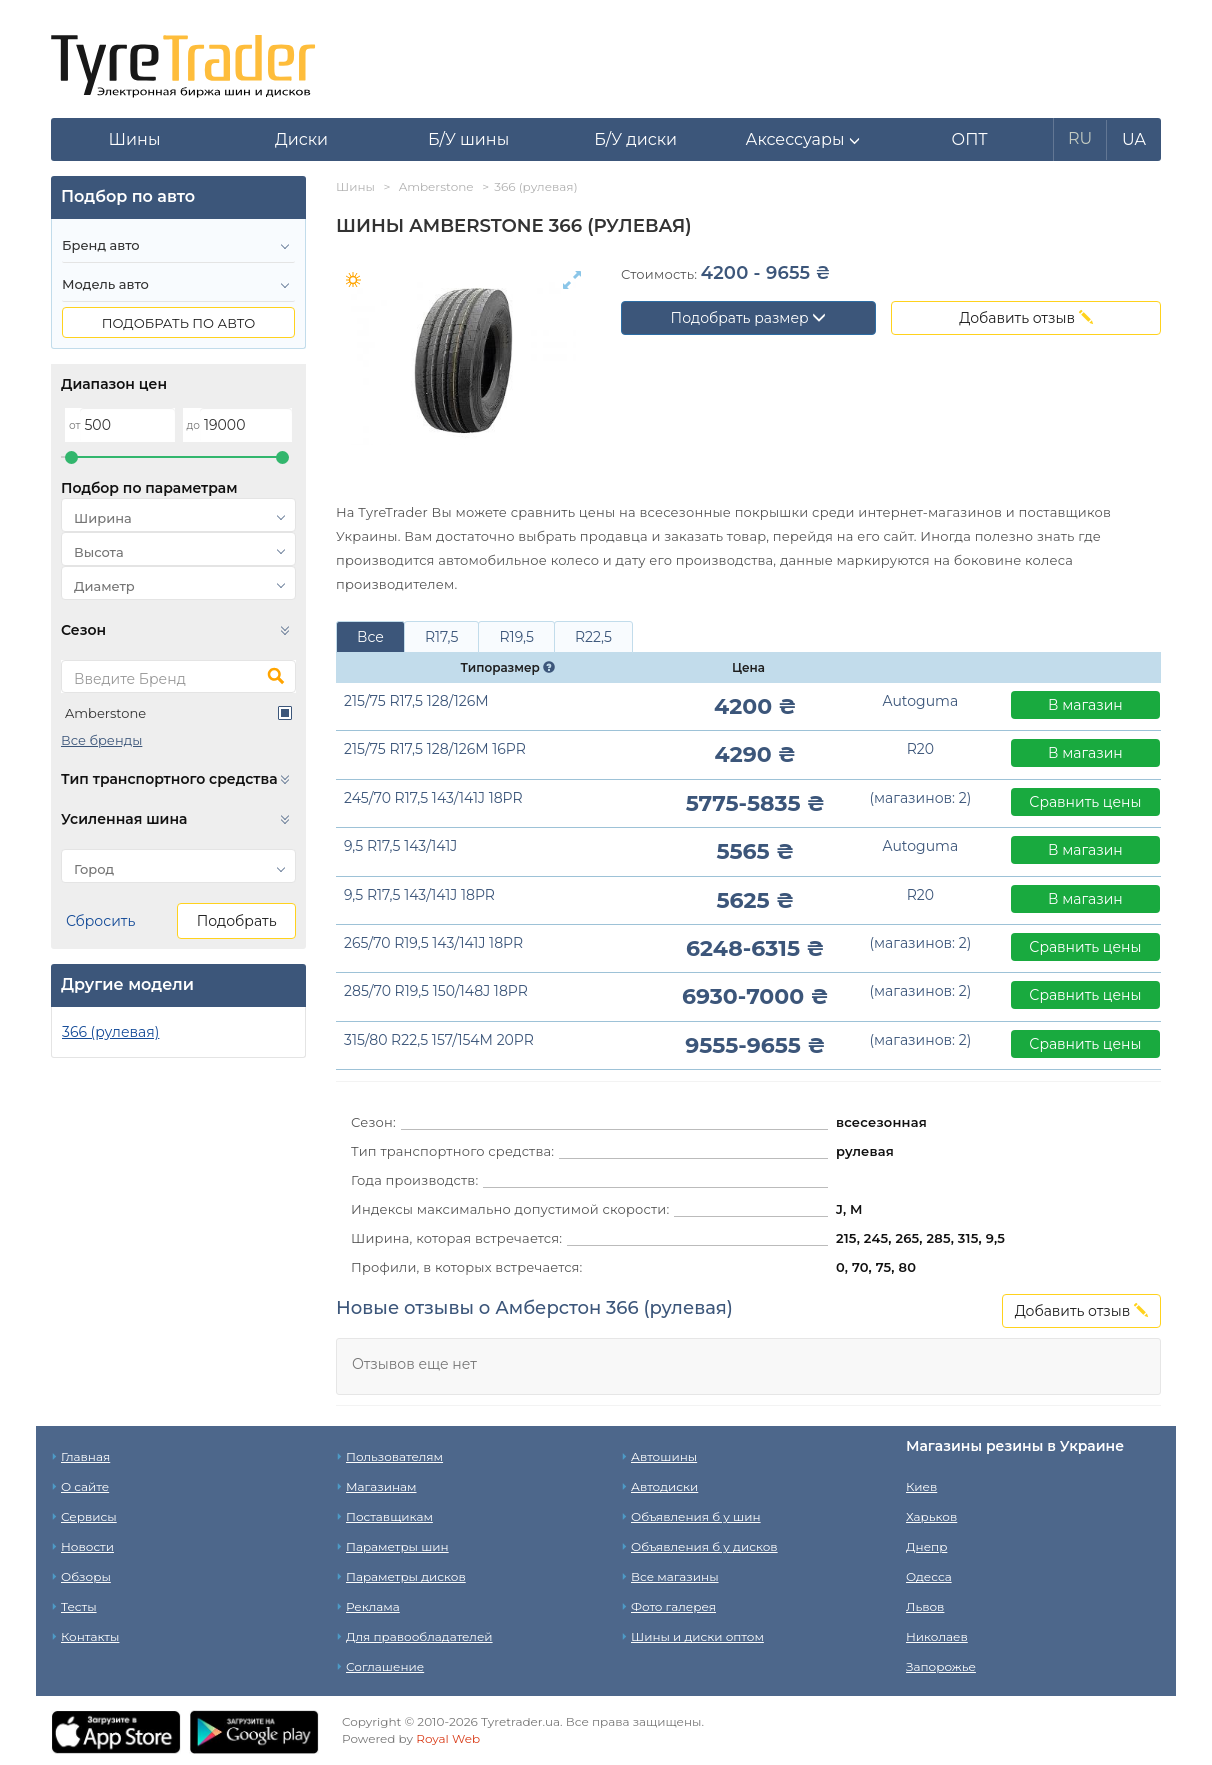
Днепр (926, 1546)
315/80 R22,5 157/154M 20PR (439, 1040)
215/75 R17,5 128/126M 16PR (435, 749)
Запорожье (941, 1666)
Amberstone (105, 713)
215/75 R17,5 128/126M (416, 701)
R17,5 (442, 637)
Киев (921, 1486)
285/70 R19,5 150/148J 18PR (436, 991)
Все (370, 637)
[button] (802, 140)
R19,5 (516, 637)
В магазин (1085, 705)
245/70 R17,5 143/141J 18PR (433, 798)
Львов (925, 1606)
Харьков (931, 1516)
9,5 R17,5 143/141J (400, 846)
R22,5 (593, 637)
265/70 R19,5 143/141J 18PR (433, 943)
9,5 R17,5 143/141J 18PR (419, 895)
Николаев (937, 1636)
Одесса (929, 1576)
